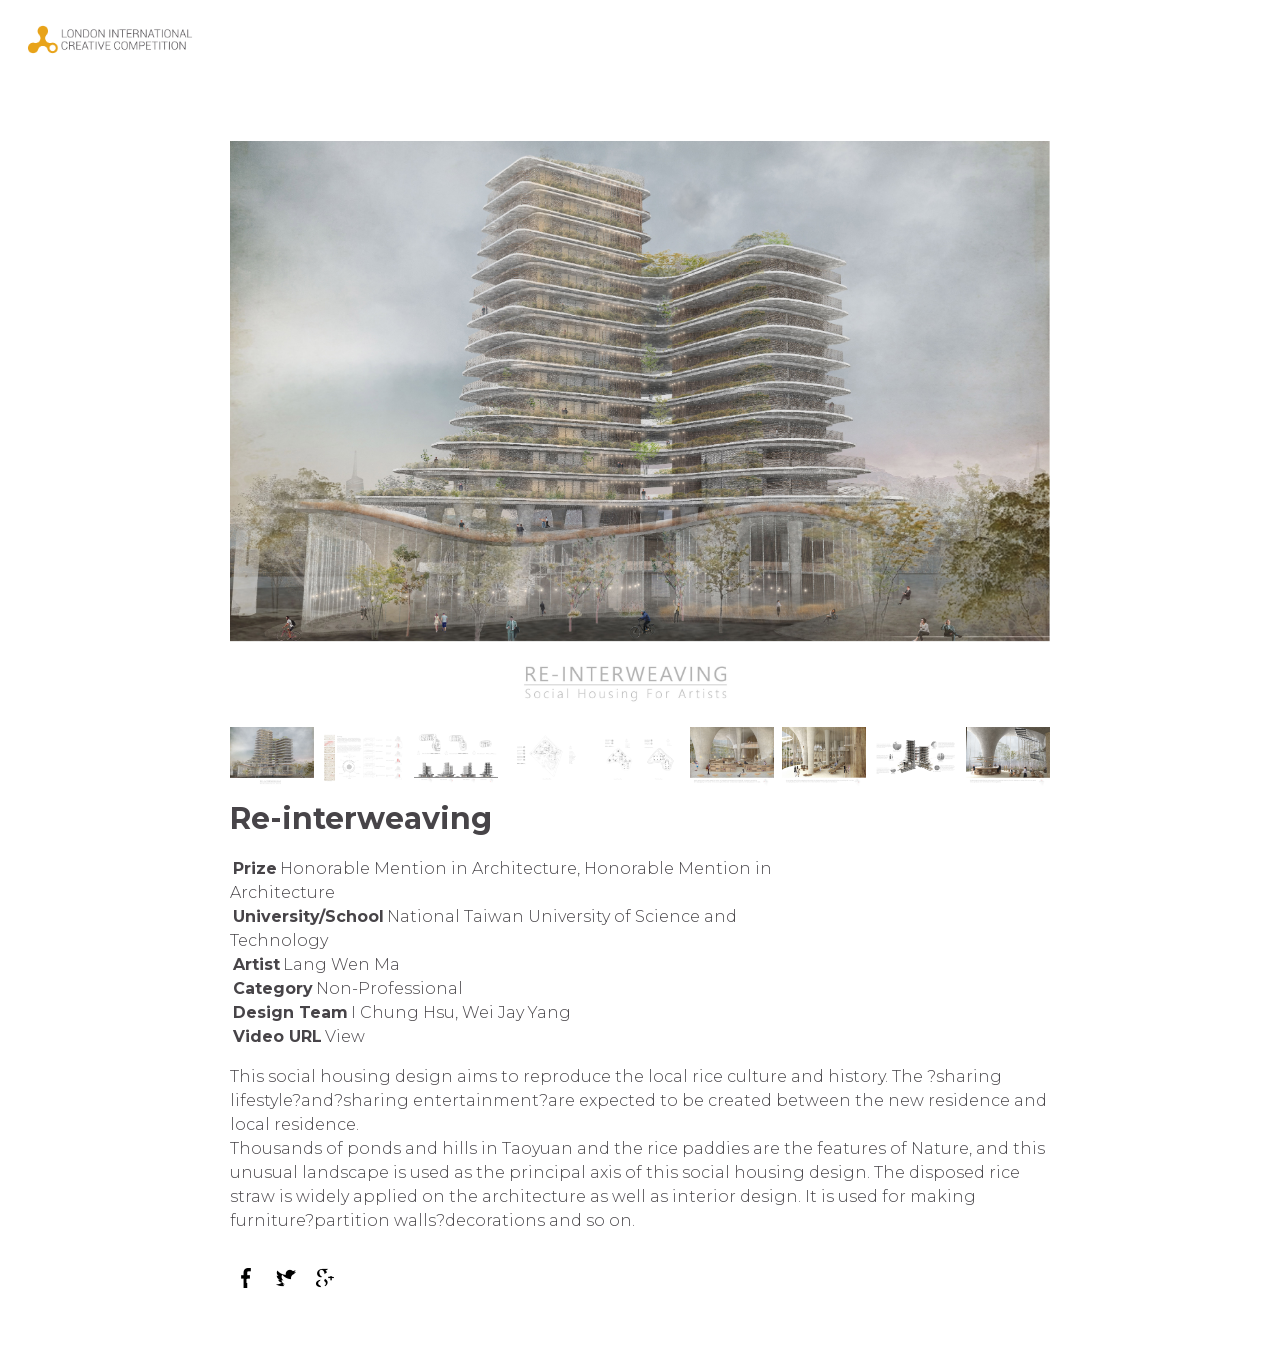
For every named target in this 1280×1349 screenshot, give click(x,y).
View (345, 1036)
